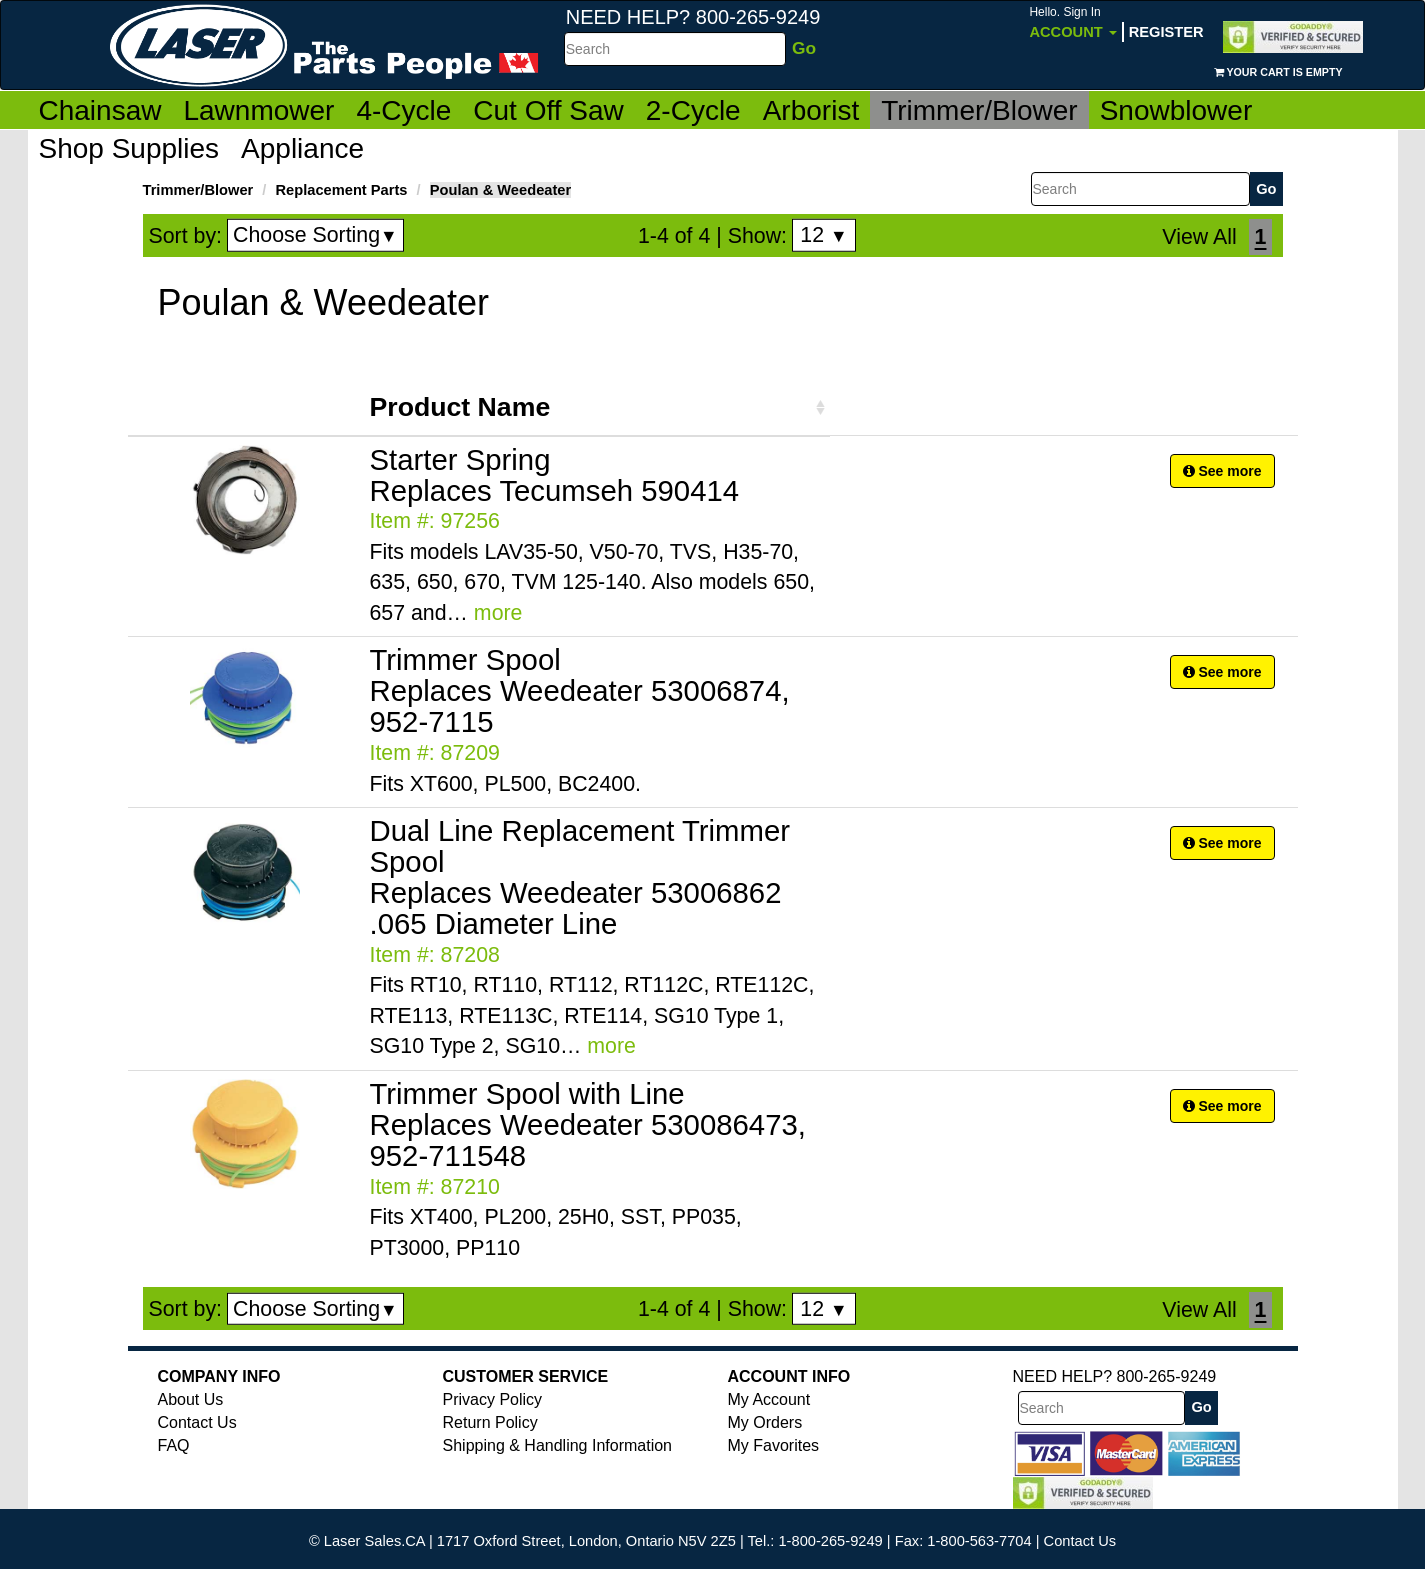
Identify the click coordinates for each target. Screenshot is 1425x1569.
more (498, 613)
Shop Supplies (129, 148)
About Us (191, 1399)
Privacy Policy (493, 1399)
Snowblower (1176, 110)
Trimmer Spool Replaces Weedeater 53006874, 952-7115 (580, 690)
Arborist (811, 110)
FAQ (174, 1445)
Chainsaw (100, 110)
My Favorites (774, 1445)
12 (823, 235)
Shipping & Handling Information (557, 1445)
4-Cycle (403, 110)
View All (1199, 237)
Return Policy (490, 1422)
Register (1166, 32)
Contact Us (197, 1422)
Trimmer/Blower (979, 110)
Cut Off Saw (548, 110)
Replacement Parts (342, 190)
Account (1072, 22)
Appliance (302, 148)
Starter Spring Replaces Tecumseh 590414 (555, 475)
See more (1222, 471)
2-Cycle (693, 110)
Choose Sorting (315, 235)
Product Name (460, 407)
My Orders (765, 1422)
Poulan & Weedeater (500, 190)
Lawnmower (258, 110)
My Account (769, 1399)
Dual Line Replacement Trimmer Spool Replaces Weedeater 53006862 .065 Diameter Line (580, 877)
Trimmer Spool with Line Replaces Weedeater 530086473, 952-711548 (588, 1124)
